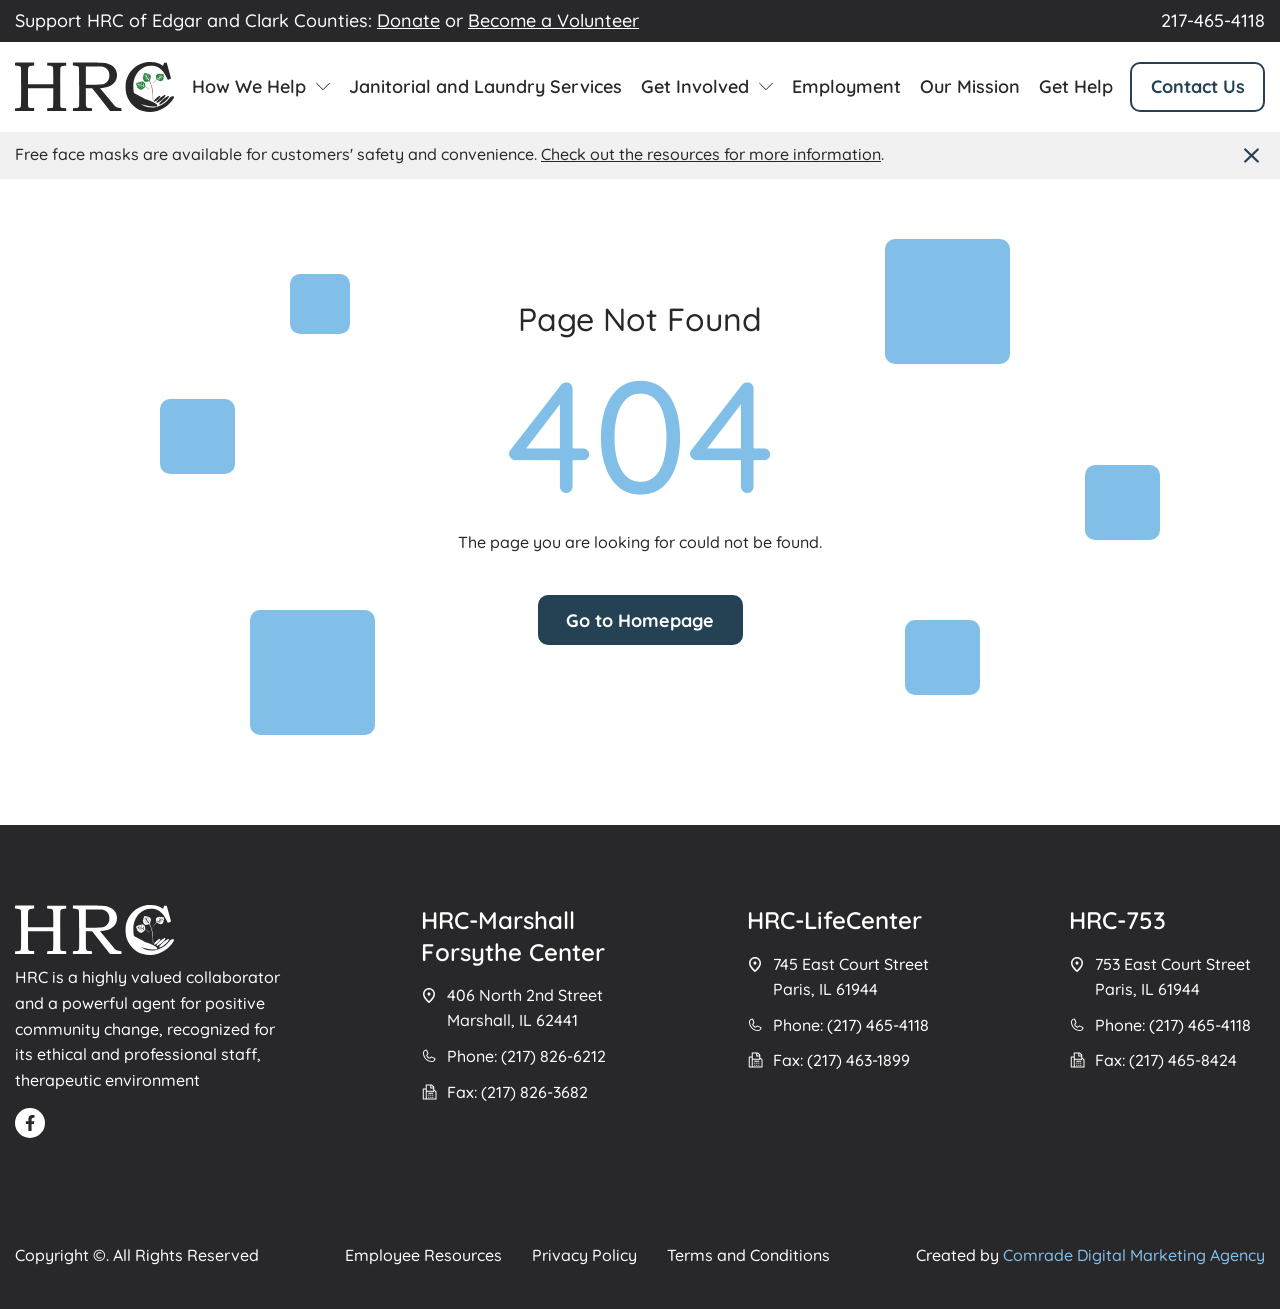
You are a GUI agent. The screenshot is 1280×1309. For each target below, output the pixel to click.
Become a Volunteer (553, 20)
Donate (408, 20)
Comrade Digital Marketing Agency (1134, 1255)
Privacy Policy (584, 1255)
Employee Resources (423, 1255)
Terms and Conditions (748, 1255)
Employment (846, 87)
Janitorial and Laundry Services (485, 87)
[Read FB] (30, 1123)
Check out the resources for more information (711, 154)
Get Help (1076, 87)
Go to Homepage (640, 620)
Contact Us (1198, 86)
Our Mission (970, 87)
